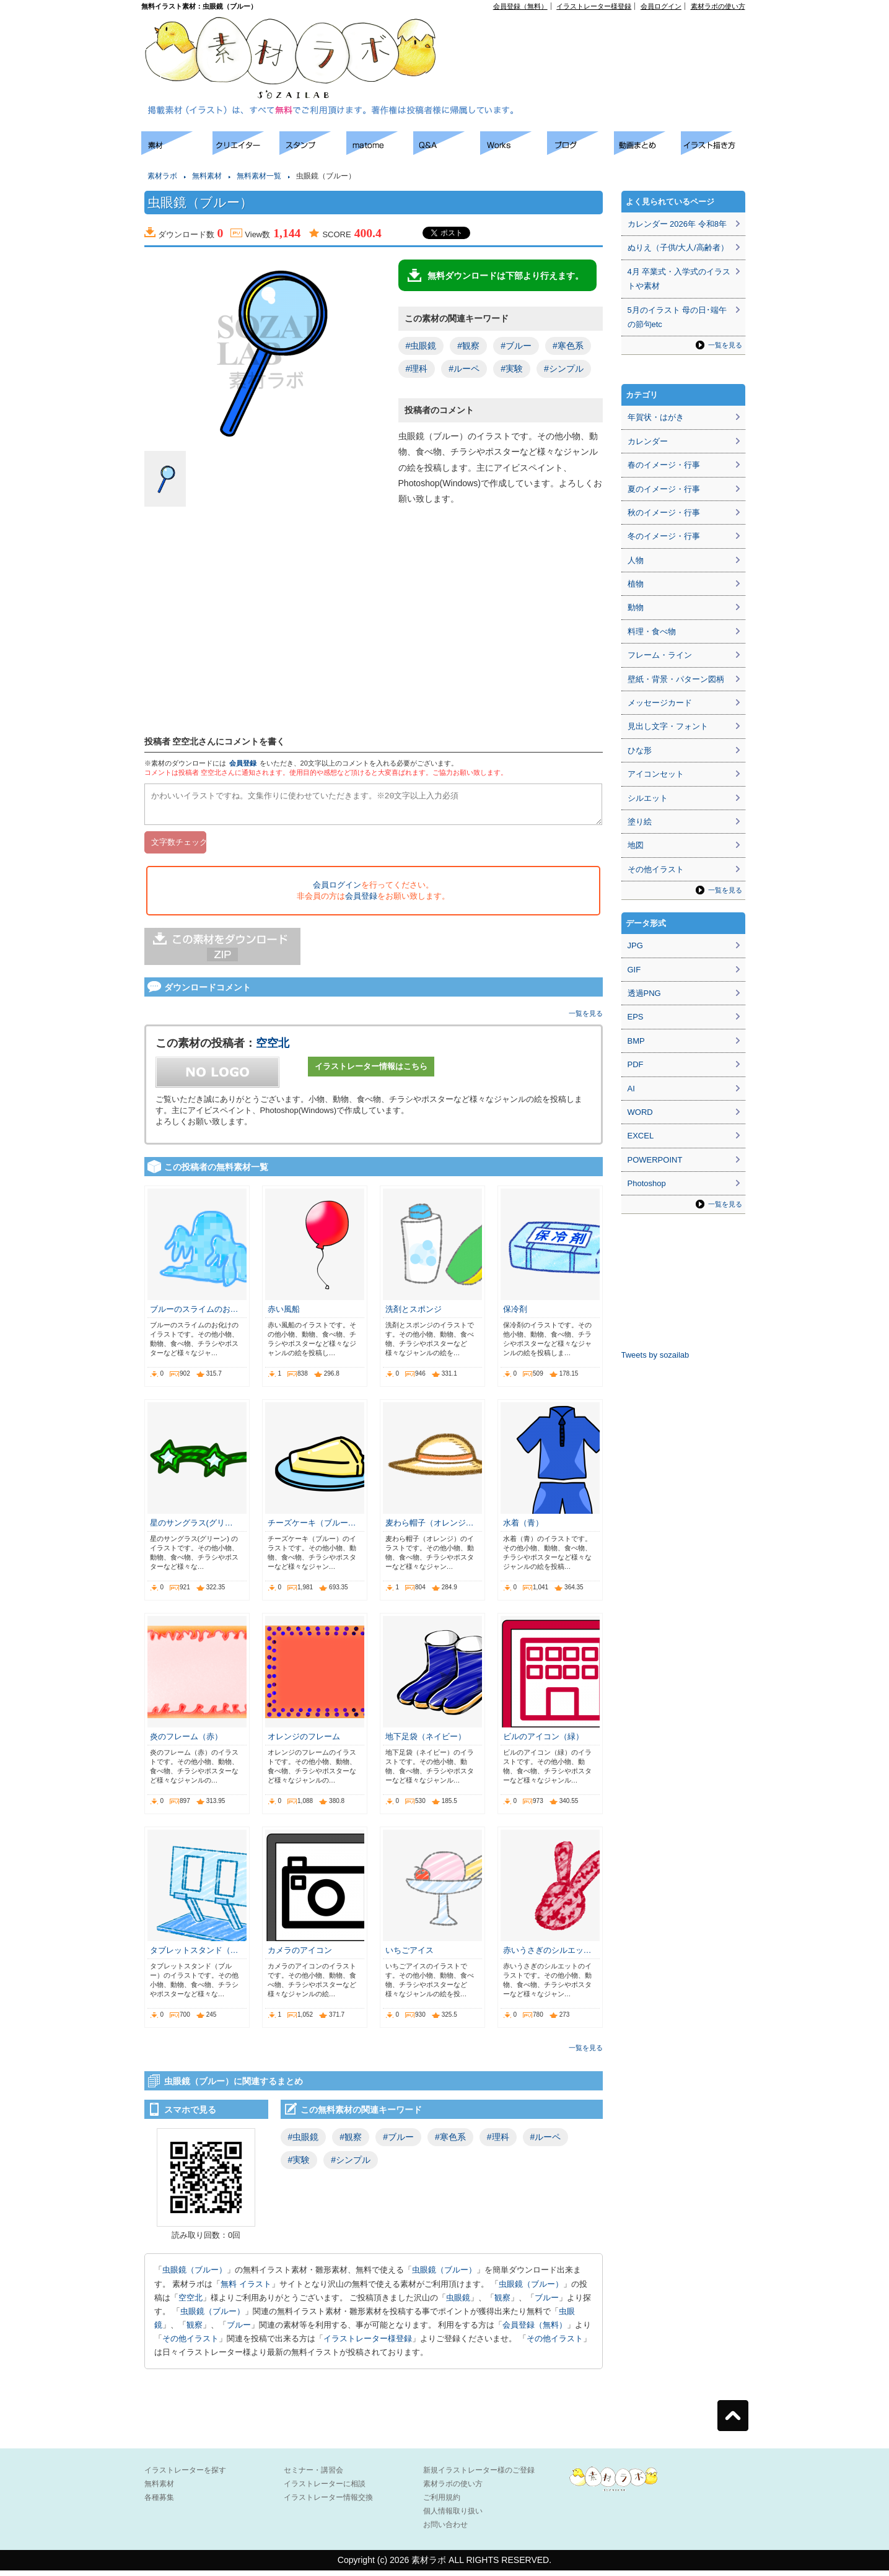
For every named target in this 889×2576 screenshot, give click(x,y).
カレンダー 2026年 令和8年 (677, 224)
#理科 (417, 368)
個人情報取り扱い (453, 2516)
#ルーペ (464, 368)
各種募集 (159, 2503)
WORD (640, 1112)
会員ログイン (661, 6)
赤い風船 (284, 1314)
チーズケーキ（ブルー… (312, 1528)
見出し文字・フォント (668, 726)
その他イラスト (190, 2344)
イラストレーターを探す (185, 2475)
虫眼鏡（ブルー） (194, 2275)
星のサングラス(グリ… (191, 1528)
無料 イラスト (246, 2289)
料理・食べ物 (652, 631)
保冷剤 (515, 1314)
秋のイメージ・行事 (664, 512)
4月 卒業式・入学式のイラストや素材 (679, 278)
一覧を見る (586, 1019)
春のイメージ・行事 (664, 464)
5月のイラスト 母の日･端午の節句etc (677, 317)
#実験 (512, 368)
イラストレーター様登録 (593, 6)
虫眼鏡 (458, 2303)
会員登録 (242, 763)
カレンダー (648, 441)
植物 (636, 583)
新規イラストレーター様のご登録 (479, 2475)
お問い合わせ (445, 2530)
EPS (636, 1016)
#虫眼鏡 (421, 346)
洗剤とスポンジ (413, 1314)
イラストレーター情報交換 (328, 2503)
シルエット (648, 798)
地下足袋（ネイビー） (425, 1742)
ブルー (547, 2303)
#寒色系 (568, 346)
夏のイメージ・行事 (664, 489)
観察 (502, 2303)
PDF (636, 1064)
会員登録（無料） (520, 6)
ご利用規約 (441, 2503)
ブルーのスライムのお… (194, 1314)
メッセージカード (660, 702)
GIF (634, 969)
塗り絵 (640, 821)
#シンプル (564, 368)
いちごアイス (409, 1955)
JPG (635, 945)
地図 (636, 845)
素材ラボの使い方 (718, 6)
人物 (636, 560)
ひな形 (640, 750)
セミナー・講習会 (313, 2475)
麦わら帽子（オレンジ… (429, 1528)
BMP (636, 1041)
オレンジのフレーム (304, 1742)
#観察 (468, 346)
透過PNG (644, 993)
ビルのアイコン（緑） (543, 1742)
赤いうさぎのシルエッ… (547, 1955)
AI (631, 1088)
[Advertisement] (603, 37)
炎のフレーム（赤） (186, 1742)
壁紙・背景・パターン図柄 (676, 679)
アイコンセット (656, 774)
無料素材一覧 (259, 176)
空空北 (272, 1048)
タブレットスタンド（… (194, 1955)
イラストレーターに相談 (325, 2489)
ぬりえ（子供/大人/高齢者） (678, 247)
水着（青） (523, 1528)
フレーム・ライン (660, 655)
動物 (636, 607)
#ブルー (516, 346)
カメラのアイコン (300, 1955)
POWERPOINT (655, 1159)
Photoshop (647, 1183)
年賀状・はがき (656, 417)
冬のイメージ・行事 (664, 536)
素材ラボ (162, 176)
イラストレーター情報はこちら (371, 1071)
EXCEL (641, 1135)
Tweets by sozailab (655, 1355)
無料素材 (207, 176)
